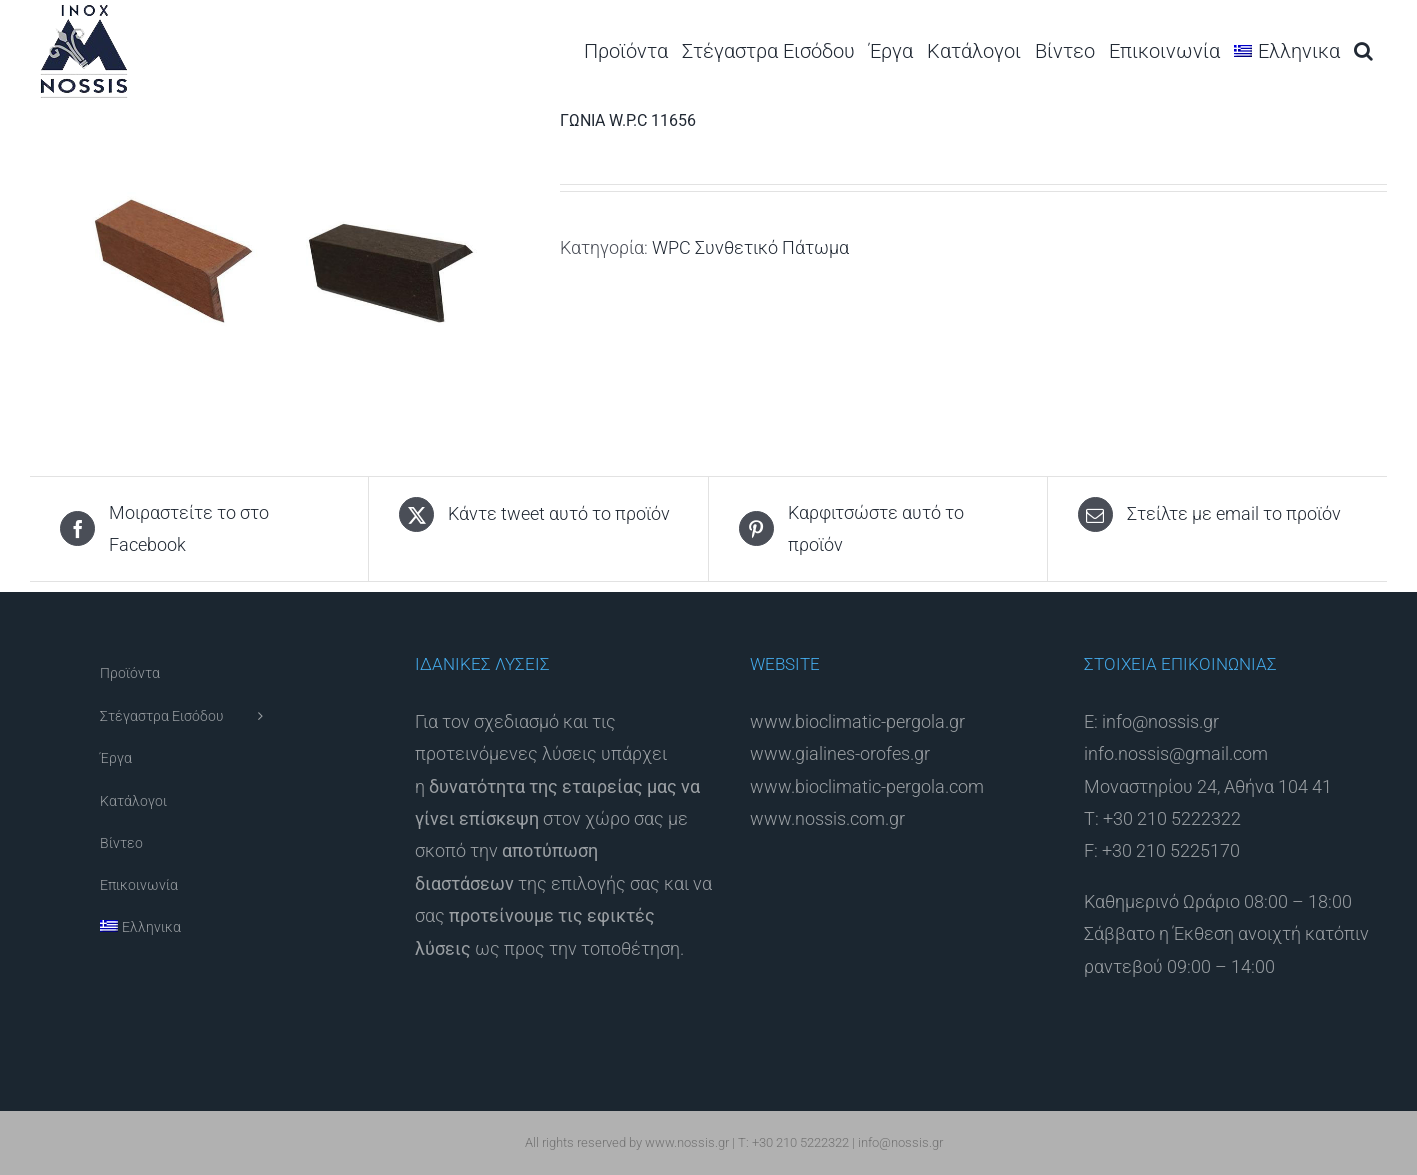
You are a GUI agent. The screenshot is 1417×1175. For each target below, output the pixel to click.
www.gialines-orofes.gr (840, 753)
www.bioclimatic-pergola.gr (857, 721)
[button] (1363, 50)
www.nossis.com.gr (827, 818)
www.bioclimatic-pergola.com (867, 786)
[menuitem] (1287, 50)
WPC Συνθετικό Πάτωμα (750, 247)
